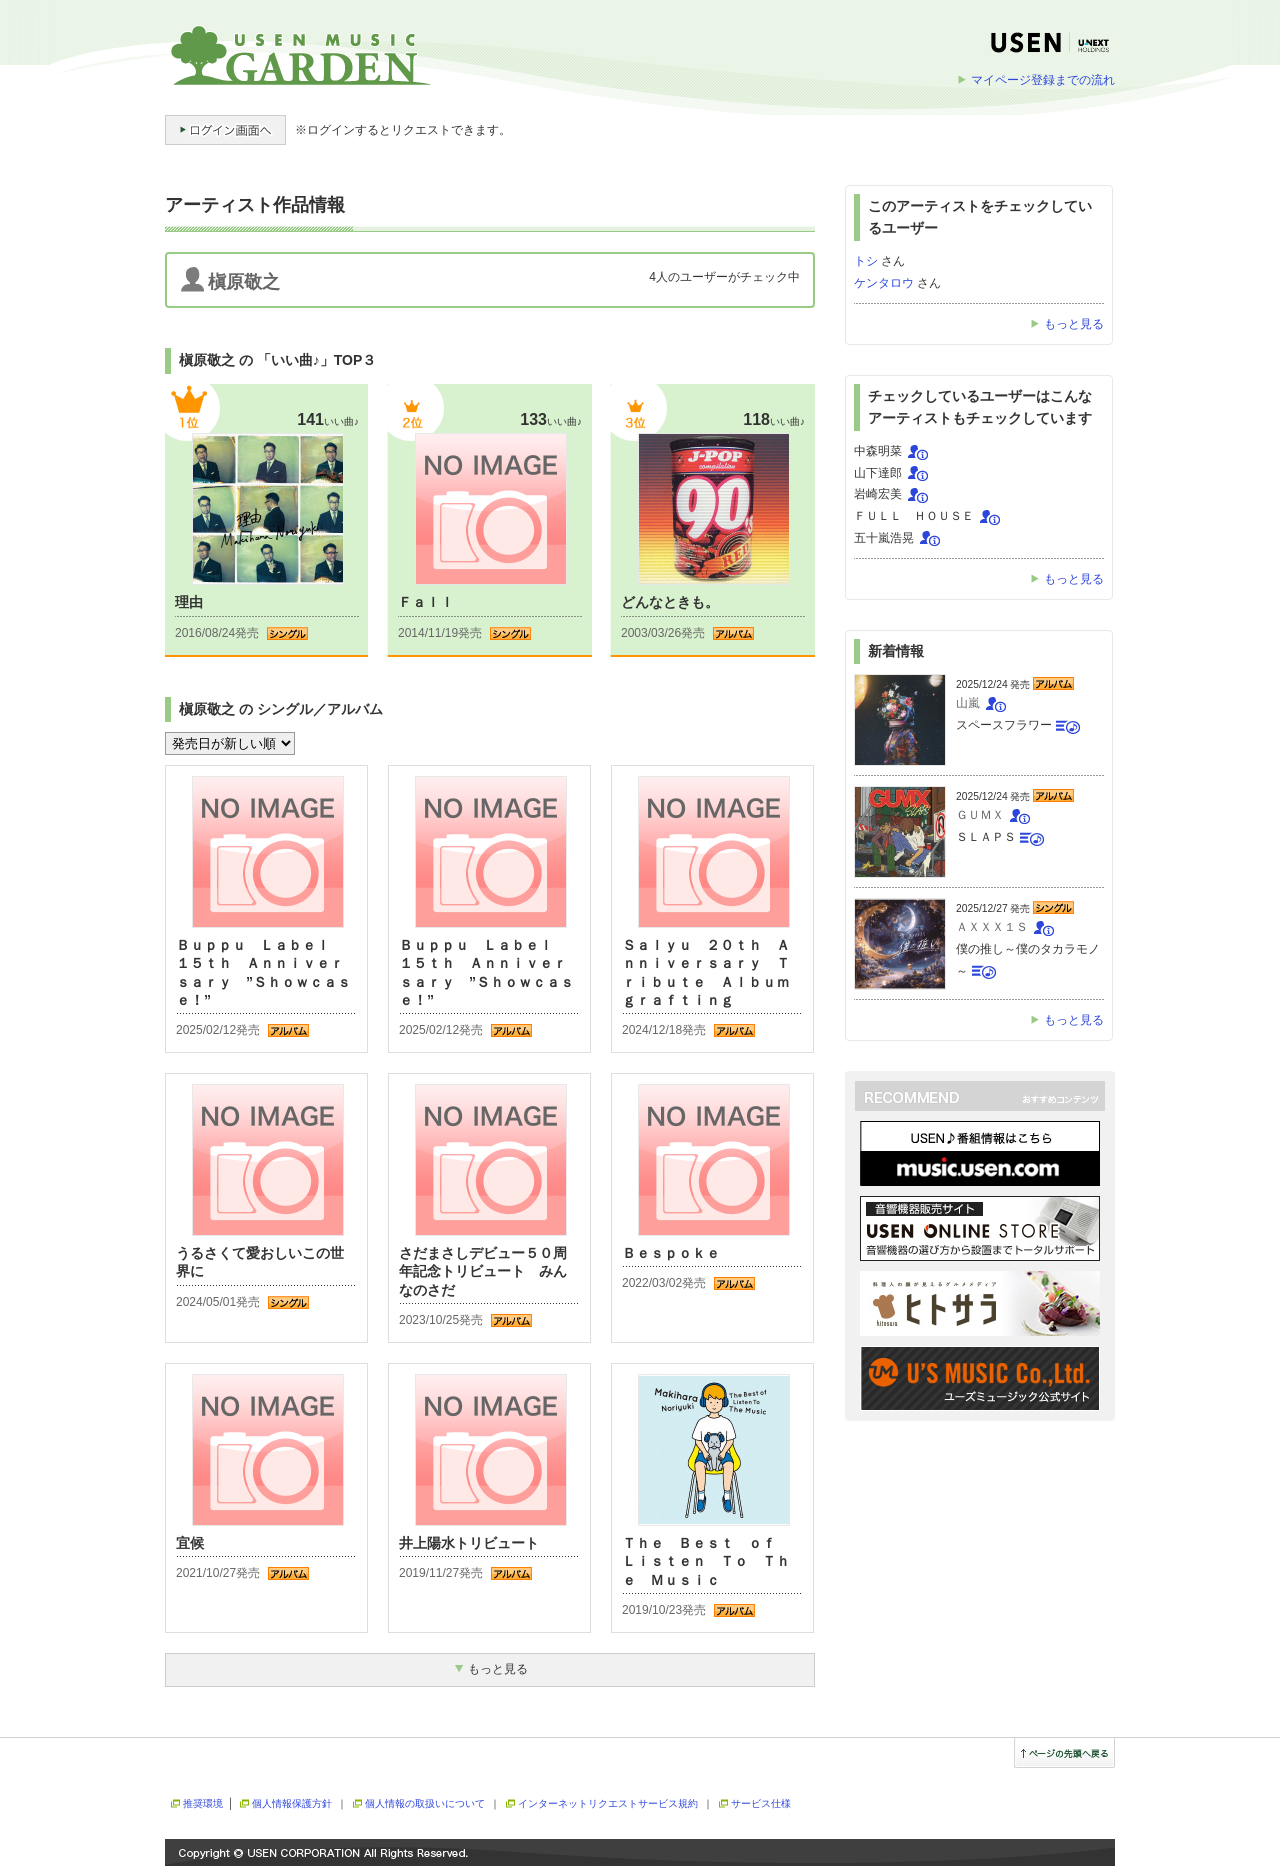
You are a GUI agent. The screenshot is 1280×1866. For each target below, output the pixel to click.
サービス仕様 (761, 1803)
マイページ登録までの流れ (1043, 80)
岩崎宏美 (878, 494)
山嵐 (968, 703)
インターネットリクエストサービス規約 (608, 1803)
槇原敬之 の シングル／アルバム (281, 709)
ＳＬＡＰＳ (986, 837)
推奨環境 (203, 1803)
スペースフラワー (1004, 725)
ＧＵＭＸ (980, 815)
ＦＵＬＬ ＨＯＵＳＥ (914, 516)
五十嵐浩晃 (884, 538)
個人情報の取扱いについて (425, 1803)
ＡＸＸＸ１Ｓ (992, 927)
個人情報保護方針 (292, 1803)
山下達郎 (878, 473)
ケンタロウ (884, 283)
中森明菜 (878, 451)
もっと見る (1074, 324)
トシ (866, 261)
